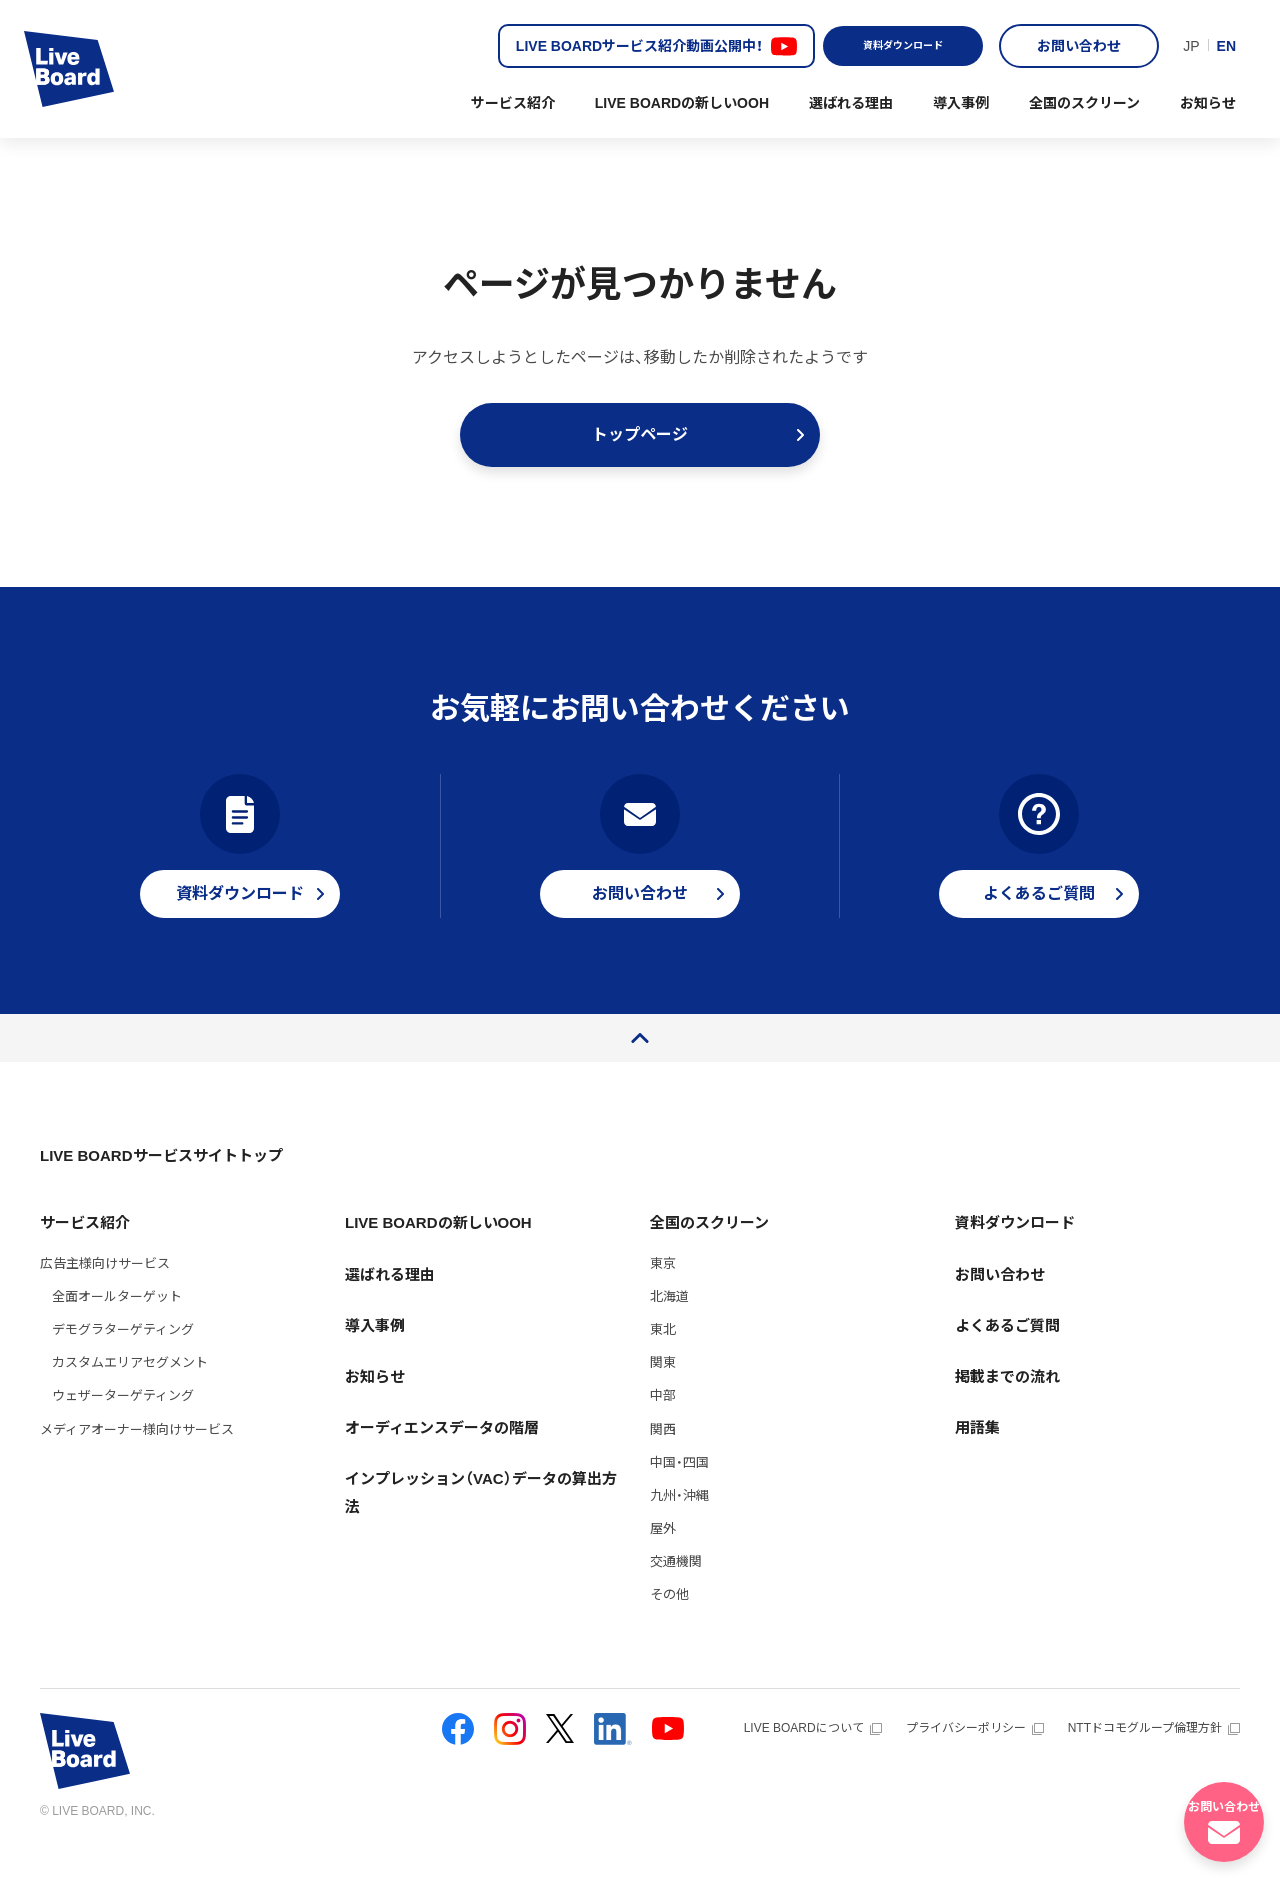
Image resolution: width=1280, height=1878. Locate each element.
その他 (669, 1626)
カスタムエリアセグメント (130, 1394)
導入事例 (961, 103)
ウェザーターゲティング (123, 1427)
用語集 (977, 1459)
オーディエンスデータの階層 (442, 1459)
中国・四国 (679, 1494)
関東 (663, 1394)
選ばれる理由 (851, 103)
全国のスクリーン (1084, 103)
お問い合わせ (1079, 46)
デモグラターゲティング (123, 1361)
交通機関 (676, 1593)
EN (1226, 46)
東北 (663, 1361)
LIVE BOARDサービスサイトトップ (161, 1187)
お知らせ (1208, 103)
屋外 (663, 1560)
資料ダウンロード (903, 46)
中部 (663, 1427)
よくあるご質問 (1007, 1357)
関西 (663, 1461)
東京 (663, 1295)
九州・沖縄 (679, 1527)
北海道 (669, 1328)
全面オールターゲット (117, 1328)
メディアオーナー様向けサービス (137, 1461)
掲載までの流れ (1007, 1408)
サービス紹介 (513, 103)
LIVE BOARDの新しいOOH (682, 103)
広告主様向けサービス (105, 1295)
